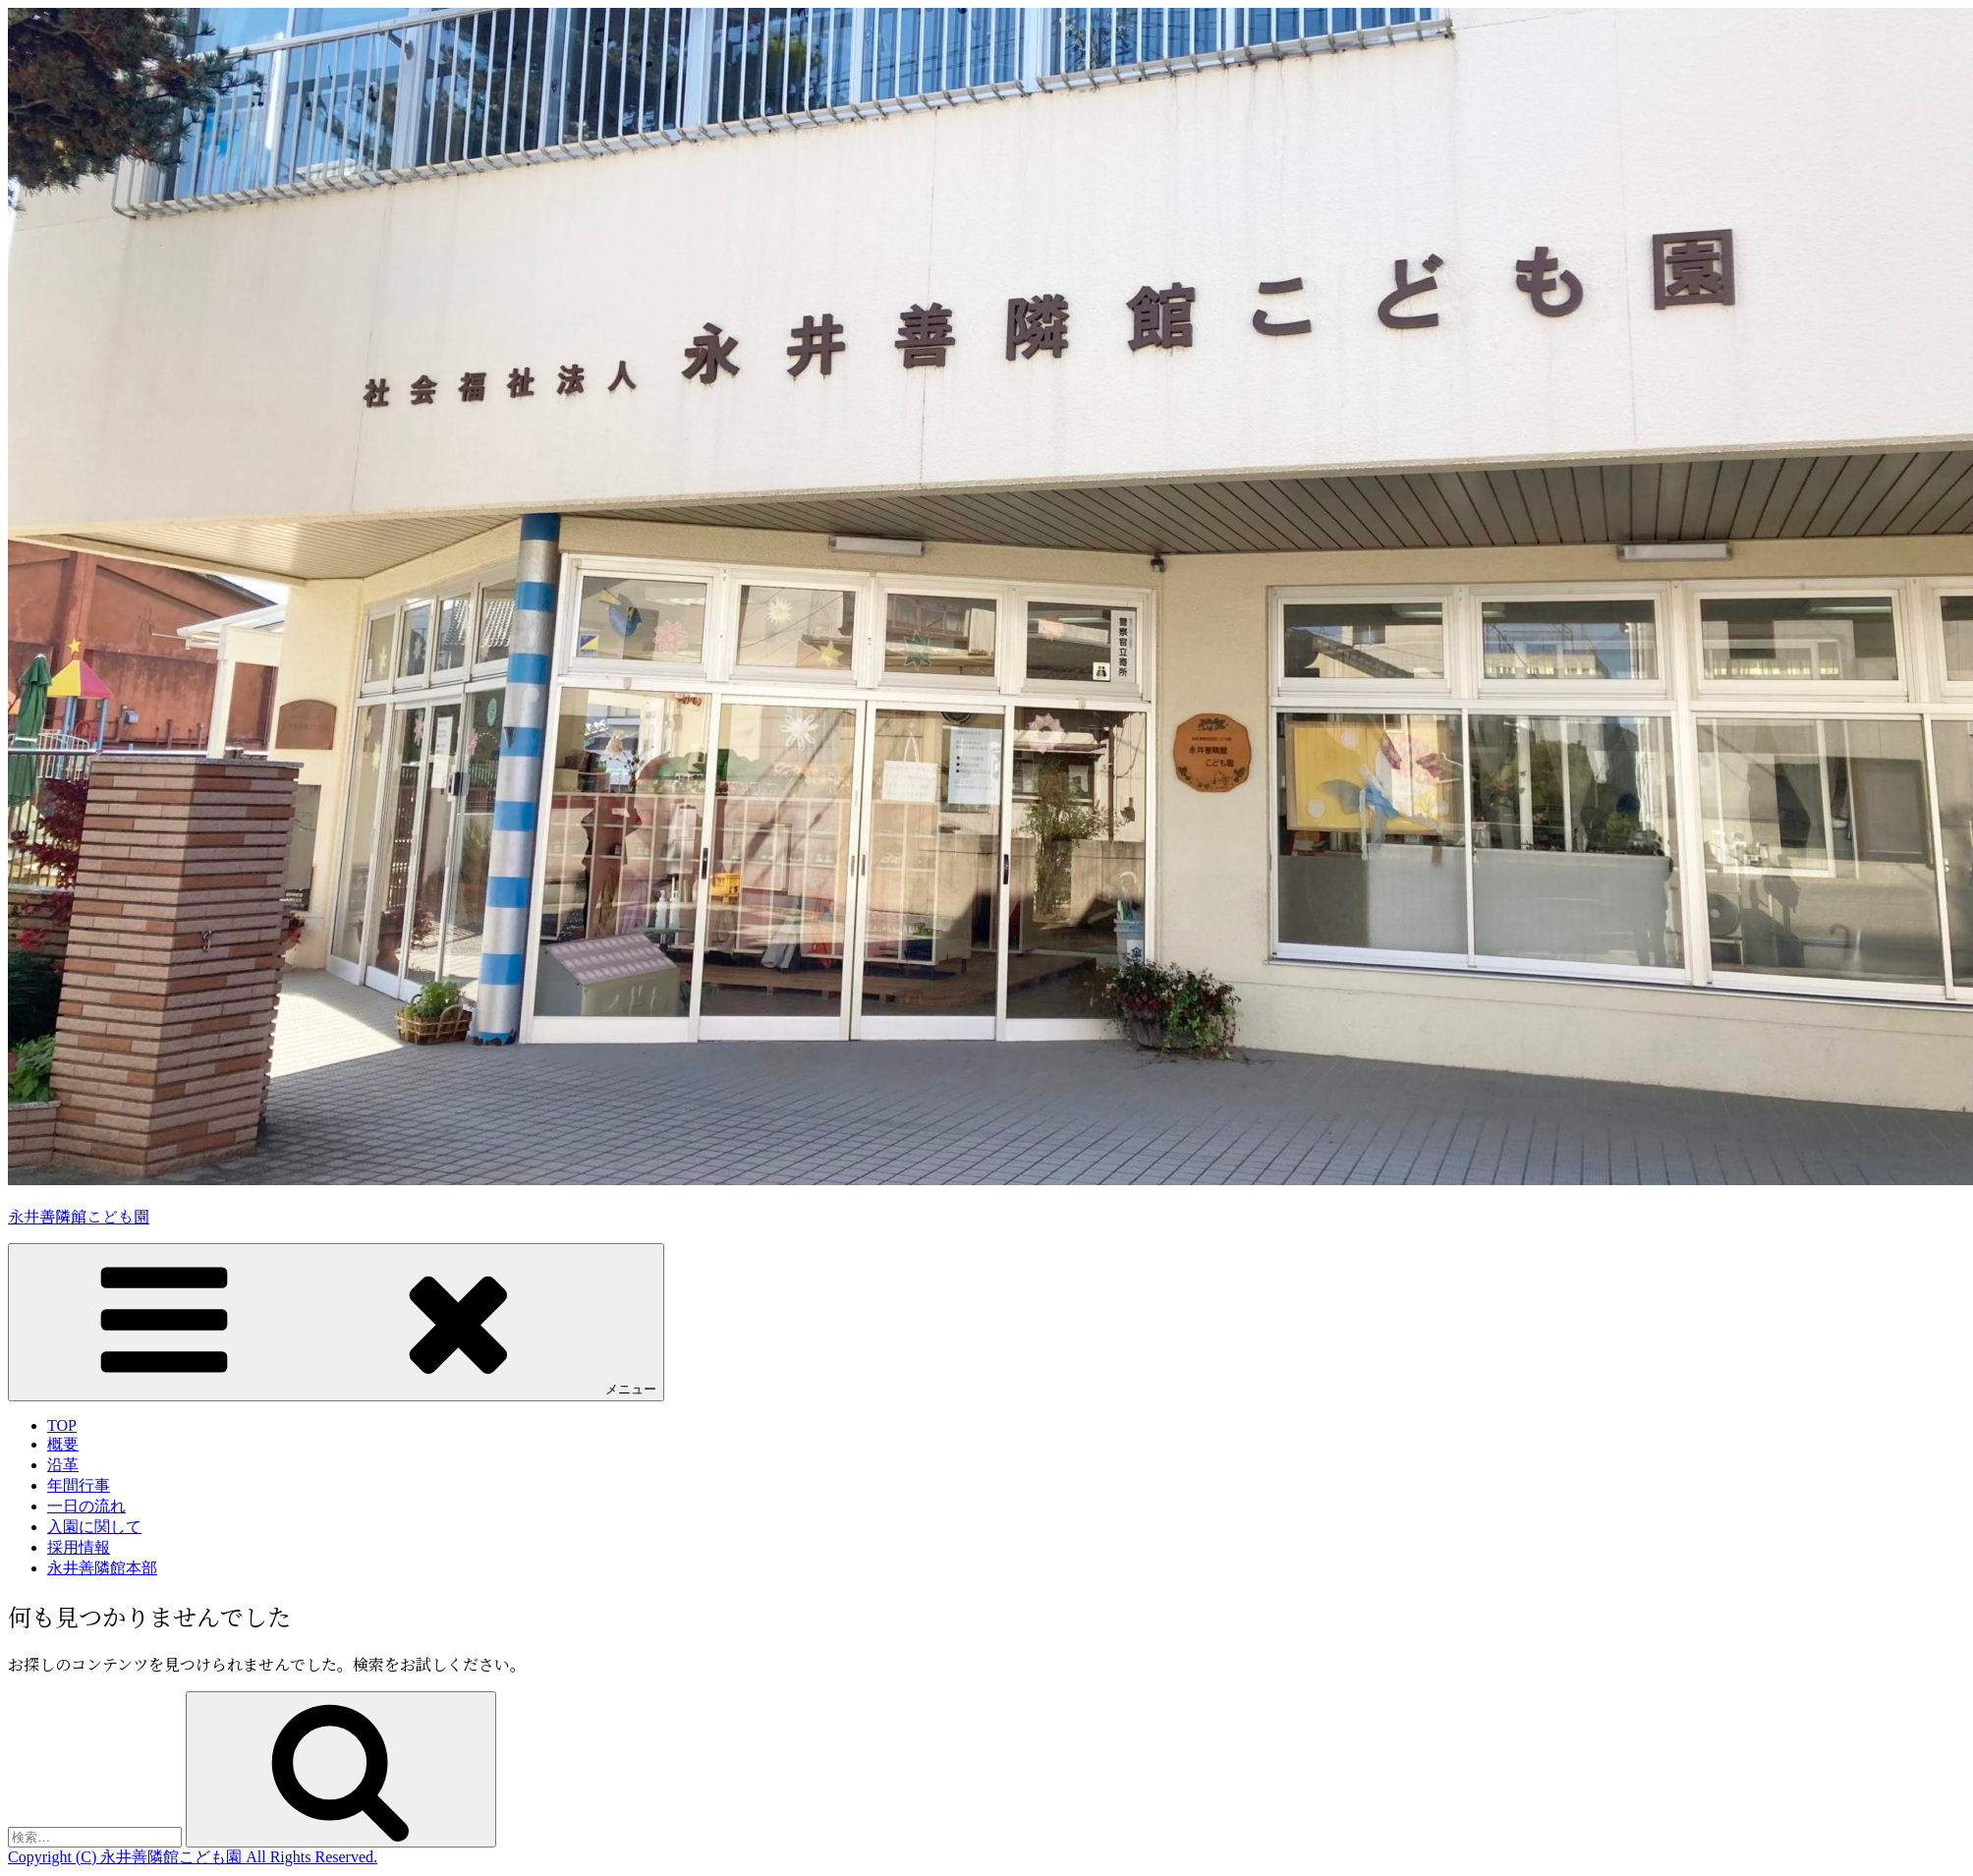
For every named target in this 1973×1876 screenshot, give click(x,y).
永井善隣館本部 (102, 1568)
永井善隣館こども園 (78, 1216)
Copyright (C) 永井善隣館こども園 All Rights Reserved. (192, 1856)
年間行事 (78, 1485)
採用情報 (78, 1547)
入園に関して (94, 1526)
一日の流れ (86, 1506)
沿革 (63, 1464)
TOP (62, 1425)
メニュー (336, 1321)
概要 (63, 1444)
